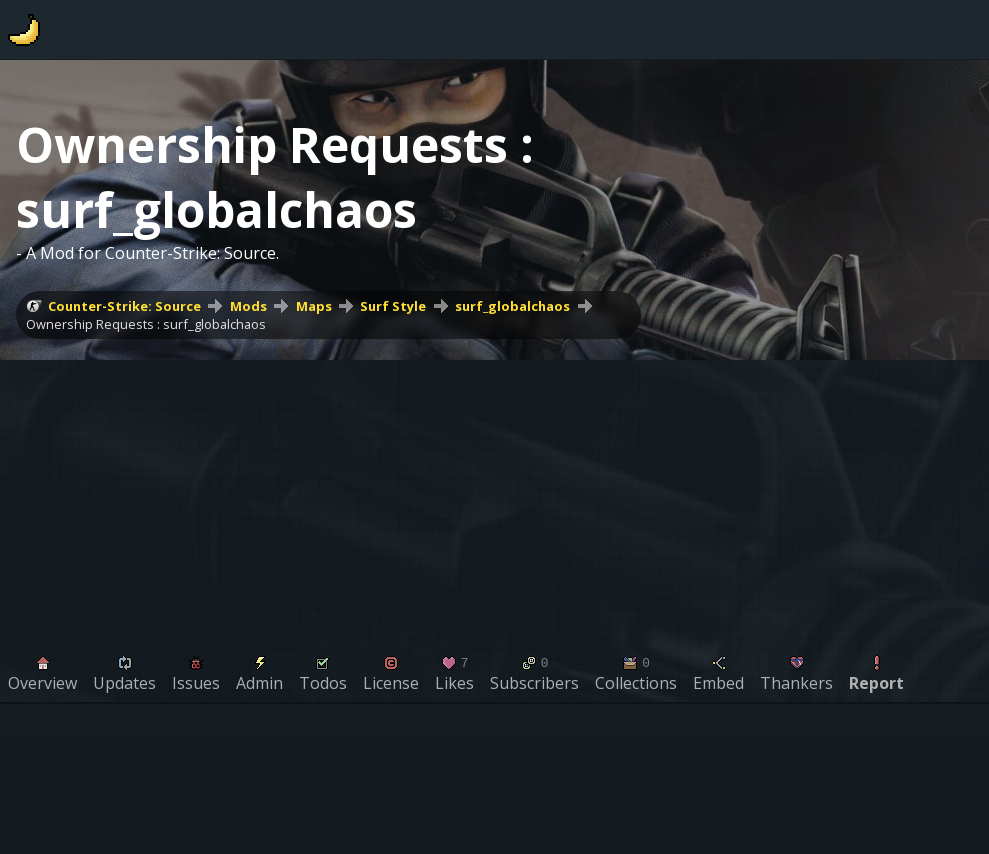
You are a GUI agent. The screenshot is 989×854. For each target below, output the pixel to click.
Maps (314, 306)
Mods (248, 306)
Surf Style (393, 306)
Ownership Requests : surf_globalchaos (146, 324)
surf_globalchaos (512, 306)
